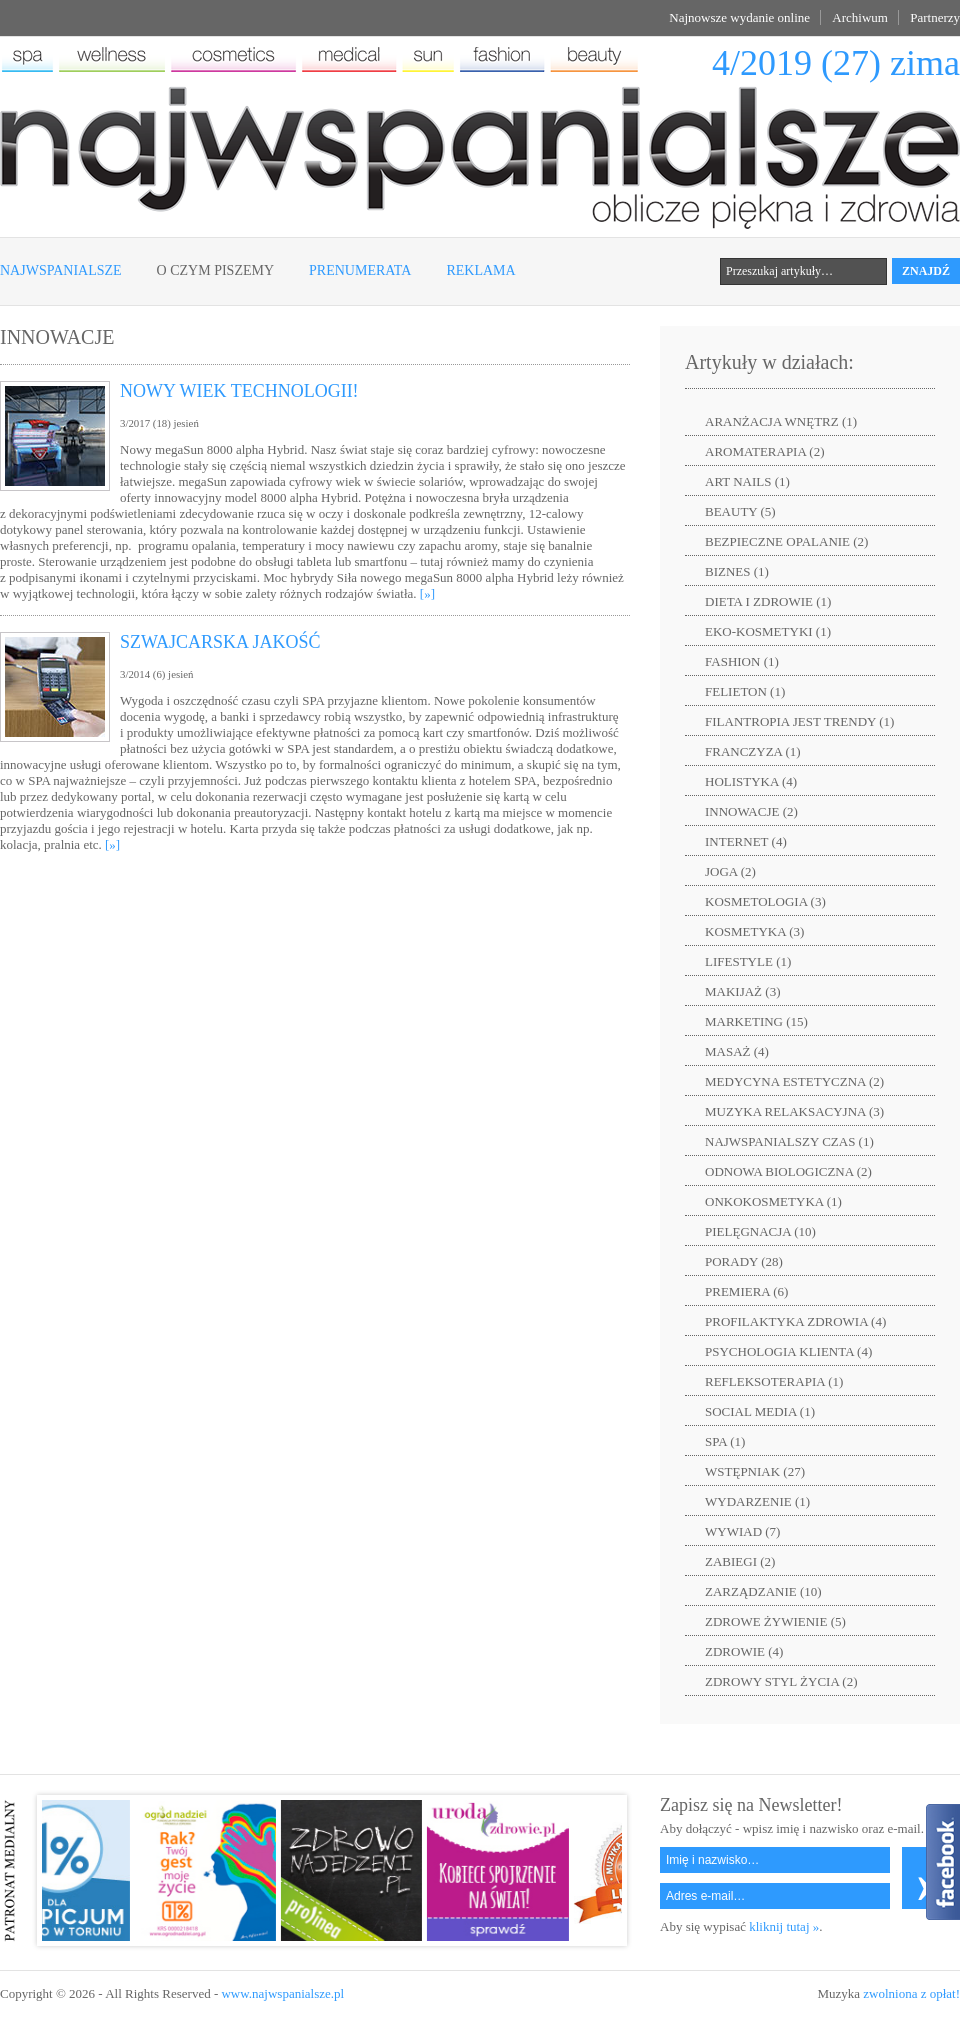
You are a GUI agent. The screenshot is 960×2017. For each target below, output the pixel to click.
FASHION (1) (742, 661)
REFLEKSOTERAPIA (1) (774, 1381)
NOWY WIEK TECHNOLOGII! (239, 391)
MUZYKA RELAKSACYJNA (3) (794, 1111)
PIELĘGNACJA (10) (760, 1231)
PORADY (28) (744, 1261)
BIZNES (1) (737, 571)
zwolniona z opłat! (911, 1993)
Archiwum (860, 17)
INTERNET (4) (746, 841)
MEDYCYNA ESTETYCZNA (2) (794, 1081)
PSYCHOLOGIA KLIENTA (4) (788, 1351)
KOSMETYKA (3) (754, 931)
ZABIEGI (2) (740, 1561)
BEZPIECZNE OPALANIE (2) (786, 541)
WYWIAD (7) (742, 1531)
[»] (427, 593)
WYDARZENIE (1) (757, 1501)
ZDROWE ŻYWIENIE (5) (775, 1621)
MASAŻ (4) (737, 1051)
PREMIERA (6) (746, 1291)
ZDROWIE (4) (744, 1651)
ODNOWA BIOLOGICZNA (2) (788, 1171)
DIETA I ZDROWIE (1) (768, 601)
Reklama (480, 270)
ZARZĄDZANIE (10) (763, 1591)
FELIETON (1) (745, 691)
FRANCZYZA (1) (753, 751)
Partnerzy (935, 17)
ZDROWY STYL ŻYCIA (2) (781, 1681)
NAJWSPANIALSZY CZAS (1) (789, 1141)
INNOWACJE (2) (751, 811)
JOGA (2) (730, 871)
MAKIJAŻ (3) (742, 991)
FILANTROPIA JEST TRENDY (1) (799, 721)
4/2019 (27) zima (836, 63)
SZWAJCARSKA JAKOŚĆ (220, 642)
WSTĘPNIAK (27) (755, 1471)
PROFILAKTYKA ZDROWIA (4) (795, 1321)
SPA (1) (725, 1441)
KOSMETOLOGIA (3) (765, 901)
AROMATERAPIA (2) (765, 451)
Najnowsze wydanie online (739, 17)
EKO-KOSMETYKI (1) (768, 631)
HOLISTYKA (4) (751, 781)
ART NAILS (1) (747, 481)
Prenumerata (360, 270)
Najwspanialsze (61, 270)
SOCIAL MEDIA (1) (760, 1411)
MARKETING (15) (756, 1021)
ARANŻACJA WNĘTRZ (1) (781, 421)
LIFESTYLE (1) (748, 961)
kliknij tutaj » (784, 1926)
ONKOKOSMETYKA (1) (773, 1201)
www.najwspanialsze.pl (282, 1993)
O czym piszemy (215, 270)
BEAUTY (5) (740, 511)
